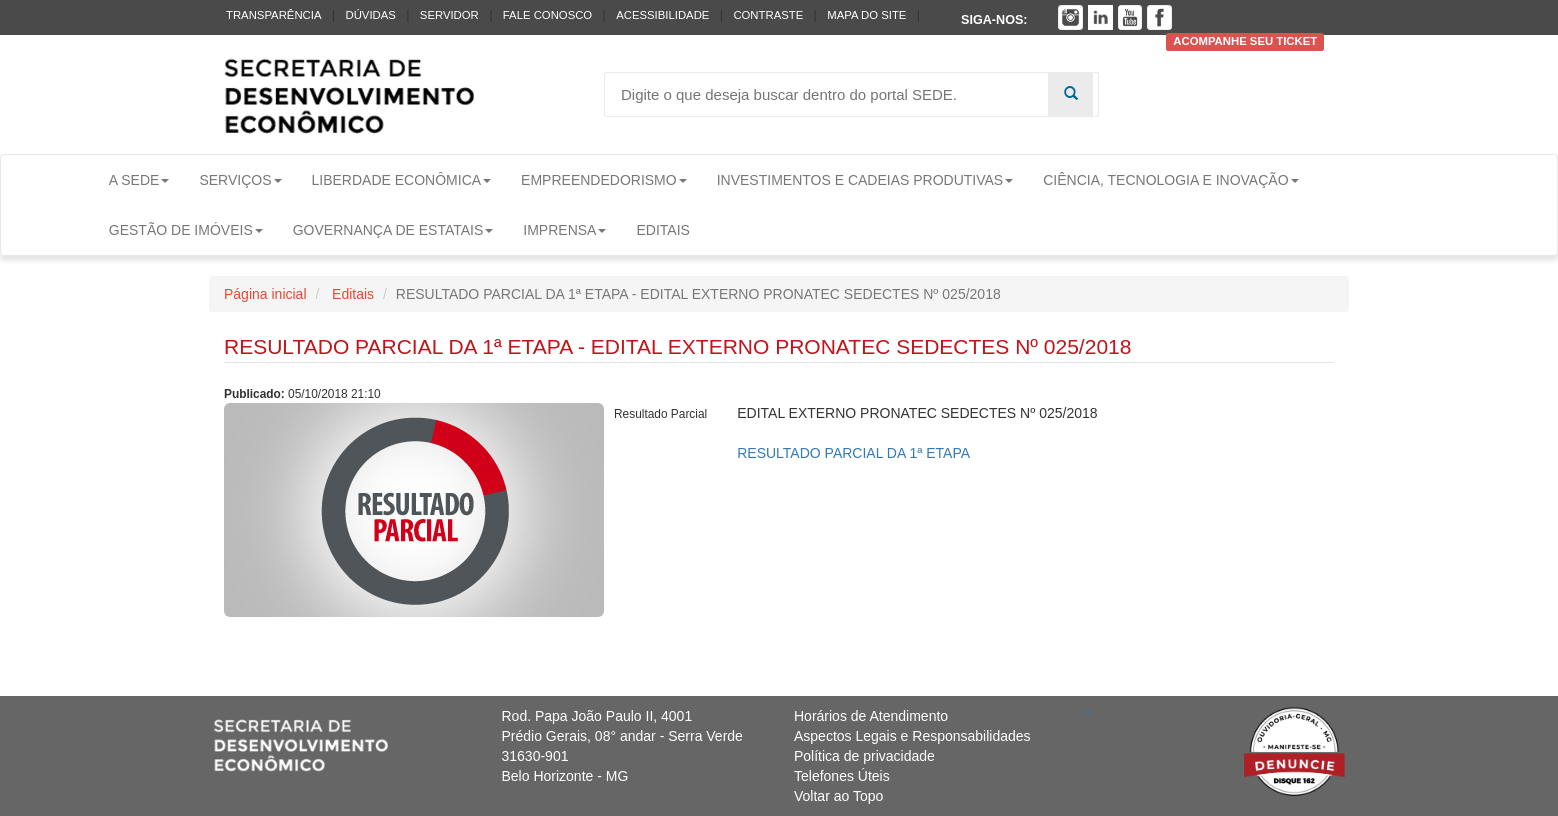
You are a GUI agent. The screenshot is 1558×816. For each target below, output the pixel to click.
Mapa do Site (866, 15)
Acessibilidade (662, 15)
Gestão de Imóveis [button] (186, 230)
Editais (662, 230)
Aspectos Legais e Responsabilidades (912, 736)
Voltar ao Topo (838, 796)
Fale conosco (547, 15)
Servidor (449, 15)
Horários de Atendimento (871, 716)
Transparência (273, 15)
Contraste (768, 15)
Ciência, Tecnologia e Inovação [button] (1170, 180)
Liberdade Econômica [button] (402, 180)
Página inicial (265, 294)
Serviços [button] (240, 180)
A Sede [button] (139, 180)
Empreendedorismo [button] (604, 180)
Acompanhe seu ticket (1245, 42)
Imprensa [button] (564, 230)
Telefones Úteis (842, 776)
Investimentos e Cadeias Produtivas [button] (865, 180)
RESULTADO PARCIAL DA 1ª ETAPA (853, 453)
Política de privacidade (864, 756)
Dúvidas (370, 15)
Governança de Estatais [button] (393, 230)
